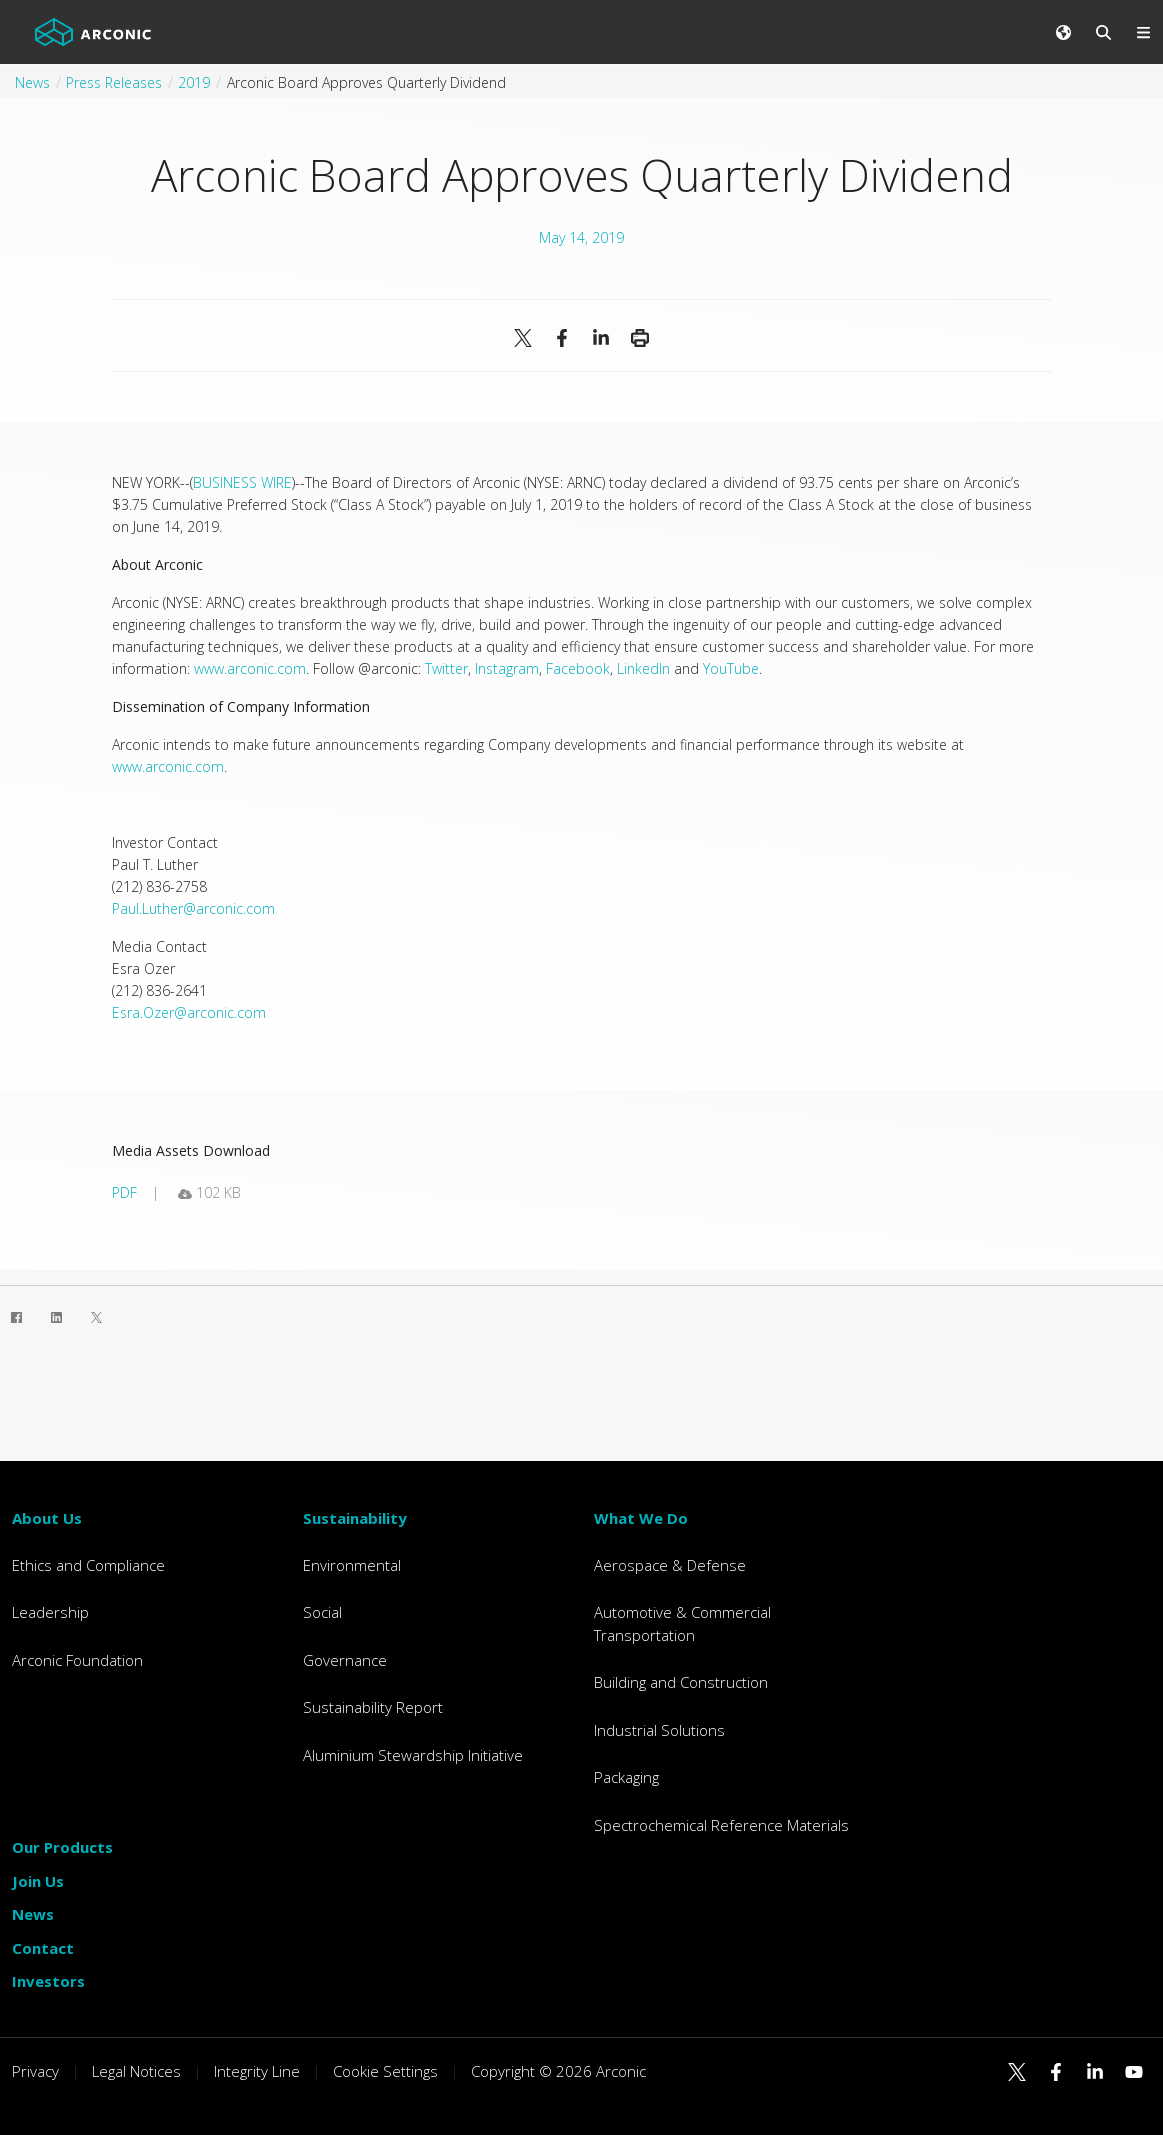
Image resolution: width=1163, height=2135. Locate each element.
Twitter (446, 668)
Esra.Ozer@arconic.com (189, 1012)
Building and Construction (681, 1682)
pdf (124, 1192)
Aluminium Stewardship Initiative (413, 1755)
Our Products (62, 1847)
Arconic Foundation (77, 1660)
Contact (43, 1948)
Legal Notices (136, 2071)
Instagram (507, 668)
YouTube (731, 668)
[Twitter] (96, 1317)
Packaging (626, 1777)
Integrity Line (257, 2071)
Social (322, 1612)
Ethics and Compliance (88, 1565)
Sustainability (355, 1518)
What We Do (641, 1518)
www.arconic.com (250, 668)
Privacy (35, 2071)
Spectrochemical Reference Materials (721, 1825)
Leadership (50, 1612)
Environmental (352, 1565)
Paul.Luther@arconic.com (193, 908)
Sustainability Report (373, 1707)
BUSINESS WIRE (242, 482)
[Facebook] (16, 1317)
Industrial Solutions (659, 1730)
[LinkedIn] (56, 1317)
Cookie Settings (385, 2071)
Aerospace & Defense (670, 1565)
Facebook (578, 668)
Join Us (38, 1881)
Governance (345, 1660)
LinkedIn (643, 668)
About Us (47, 1518)
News (33, 1914)
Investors (48, 1981)
